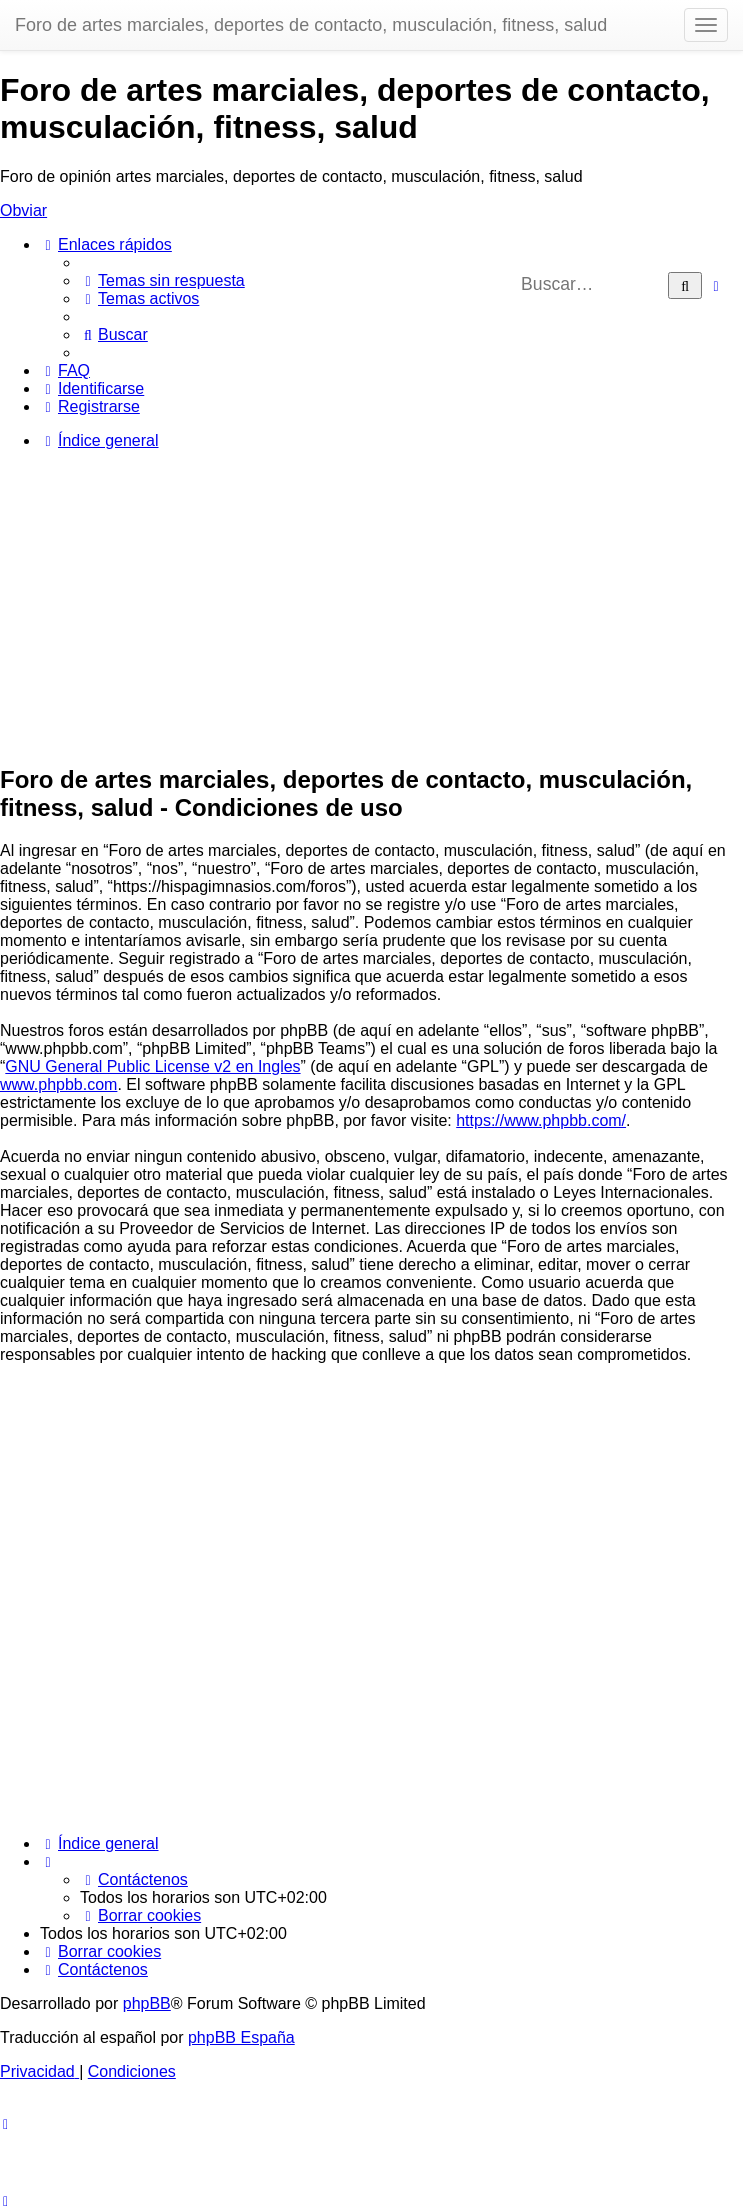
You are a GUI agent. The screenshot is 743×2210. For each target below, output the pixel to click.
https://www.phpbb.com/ (541, 1120)
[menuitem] (162, 280)
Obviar (23, 210)
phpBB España (241, 2037)
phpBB (147, 2003)
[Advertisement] (371, 606)
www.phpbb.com (58, 1084)
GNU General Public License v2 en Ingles (152, 1066)
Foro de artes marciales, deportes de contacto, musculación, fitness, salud (311, 25)
